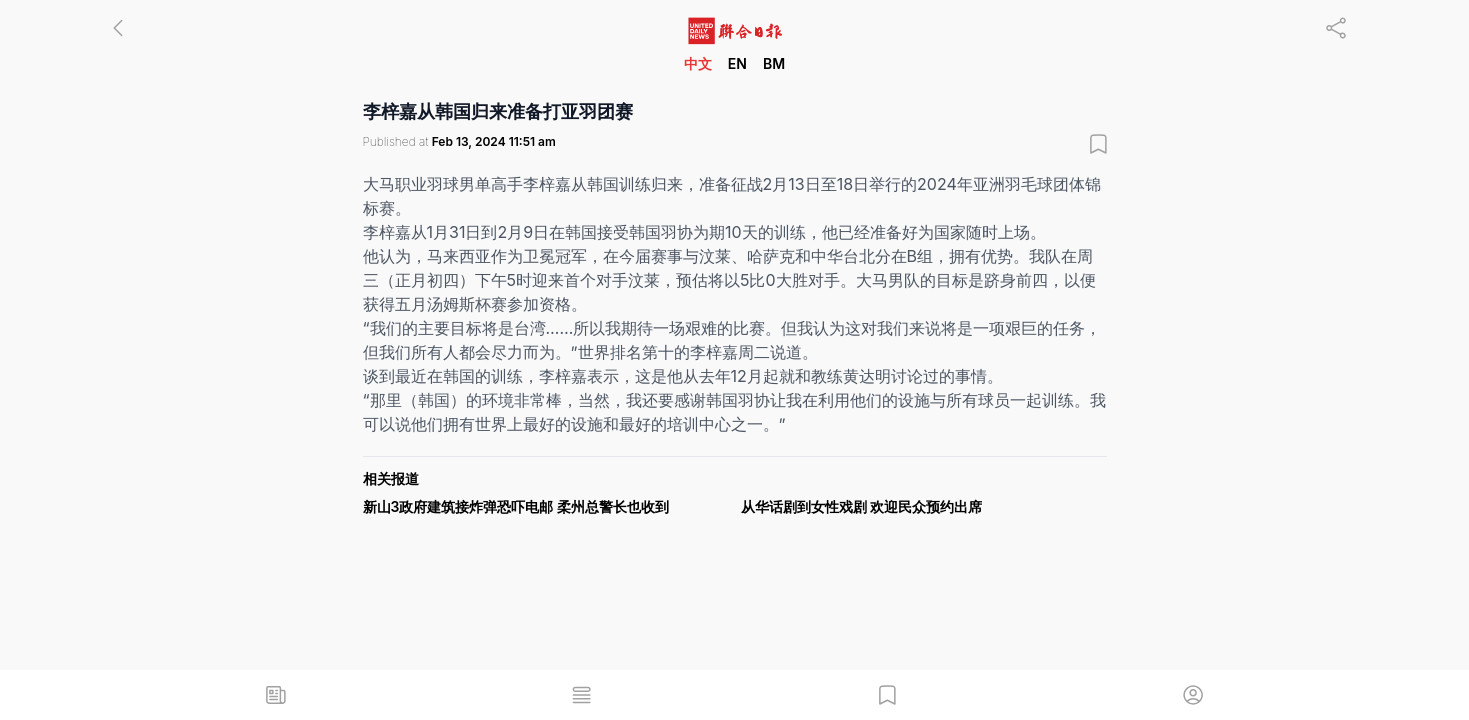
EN (737, 63)
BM (774, 63)
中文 (698, 63)
